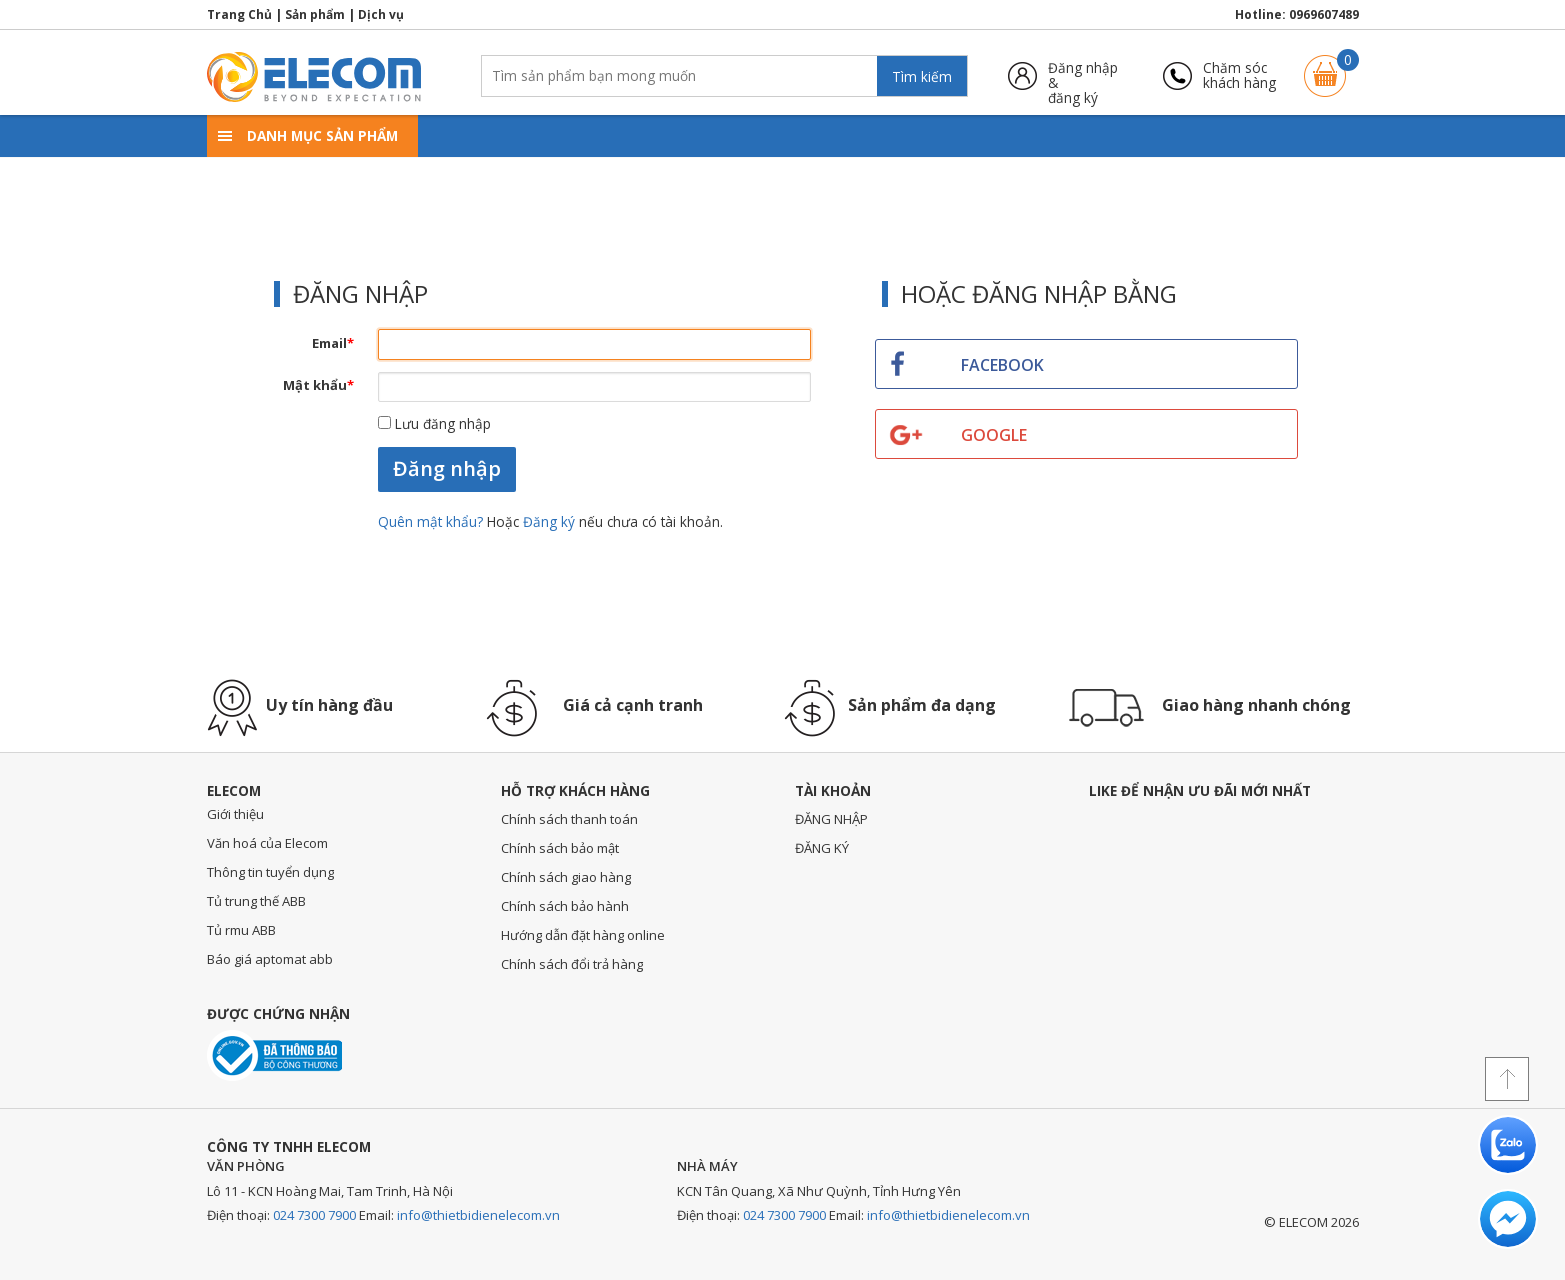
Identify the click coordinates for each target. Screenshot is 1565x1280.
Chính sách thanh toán (569, 819)
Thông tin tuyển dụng (270, 872)
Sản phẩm (315, 14)
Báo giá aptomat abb (270, 959)
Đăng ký (549, 521)
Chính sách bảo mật (560, 848)
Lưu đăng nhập (434, 423)
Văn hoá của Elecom (267, 843)
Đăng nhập (447, 468)
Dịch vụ (381, 14)
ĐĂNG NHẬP (831, 819)
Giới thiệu (235, 814)
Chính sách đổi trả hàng (572, 964)
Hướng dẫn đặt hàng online (583, 935)
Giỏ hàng (1325, 66)
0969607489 (1324, 14)
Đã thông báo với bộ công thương (274, 1055)
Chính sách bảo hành (565, 906)
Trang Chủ (239, 14)
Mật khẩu (318, 385)
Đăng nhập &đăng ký (1083, 75)
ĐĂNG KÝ (822, 848)
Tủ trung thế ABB (256, 901)
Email (333, 343)
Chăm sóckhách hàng (1239, 75)
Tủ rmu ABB (241, 930)
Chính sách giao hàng (566, 877)
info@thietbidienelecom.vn (478, 1215)
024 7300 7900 (314, 1215)
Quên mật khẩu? (432, 521)
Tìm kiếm (922, 76)
